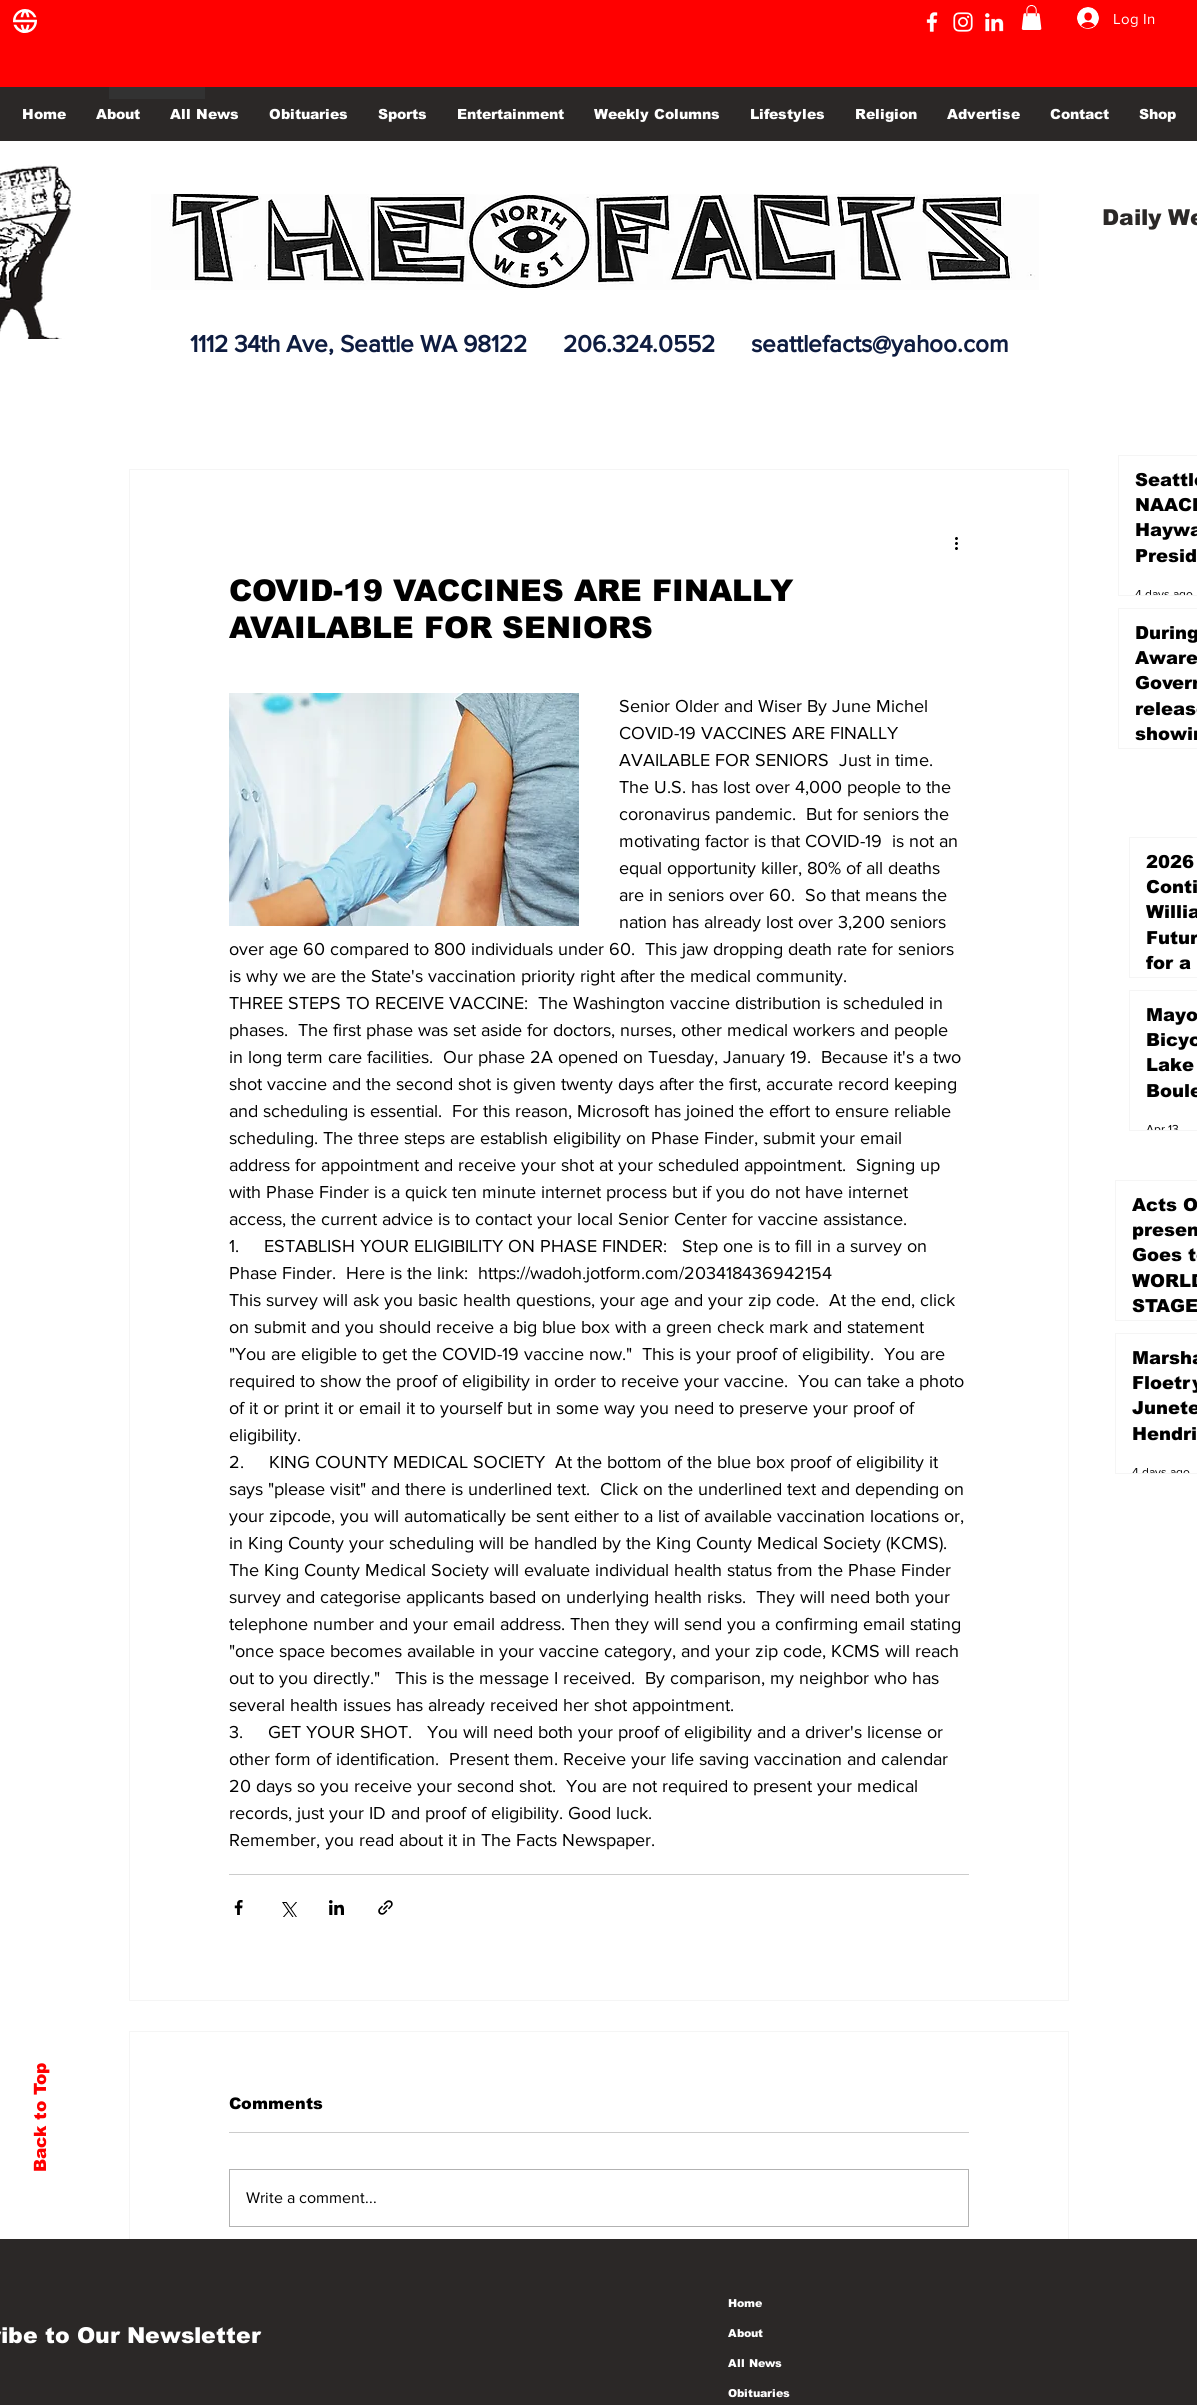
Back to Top (40, 2117)
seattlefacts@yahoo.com (879, 343)
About (745, 2333)
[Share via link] (385, 1907)
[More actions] (957, 542)
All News (755, 2363)
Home (745, 2303)
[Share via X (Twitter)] (287, 1907)
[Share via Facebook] (238, 1907)
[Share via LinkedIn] (336, 1907)
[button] (1031, 17)
